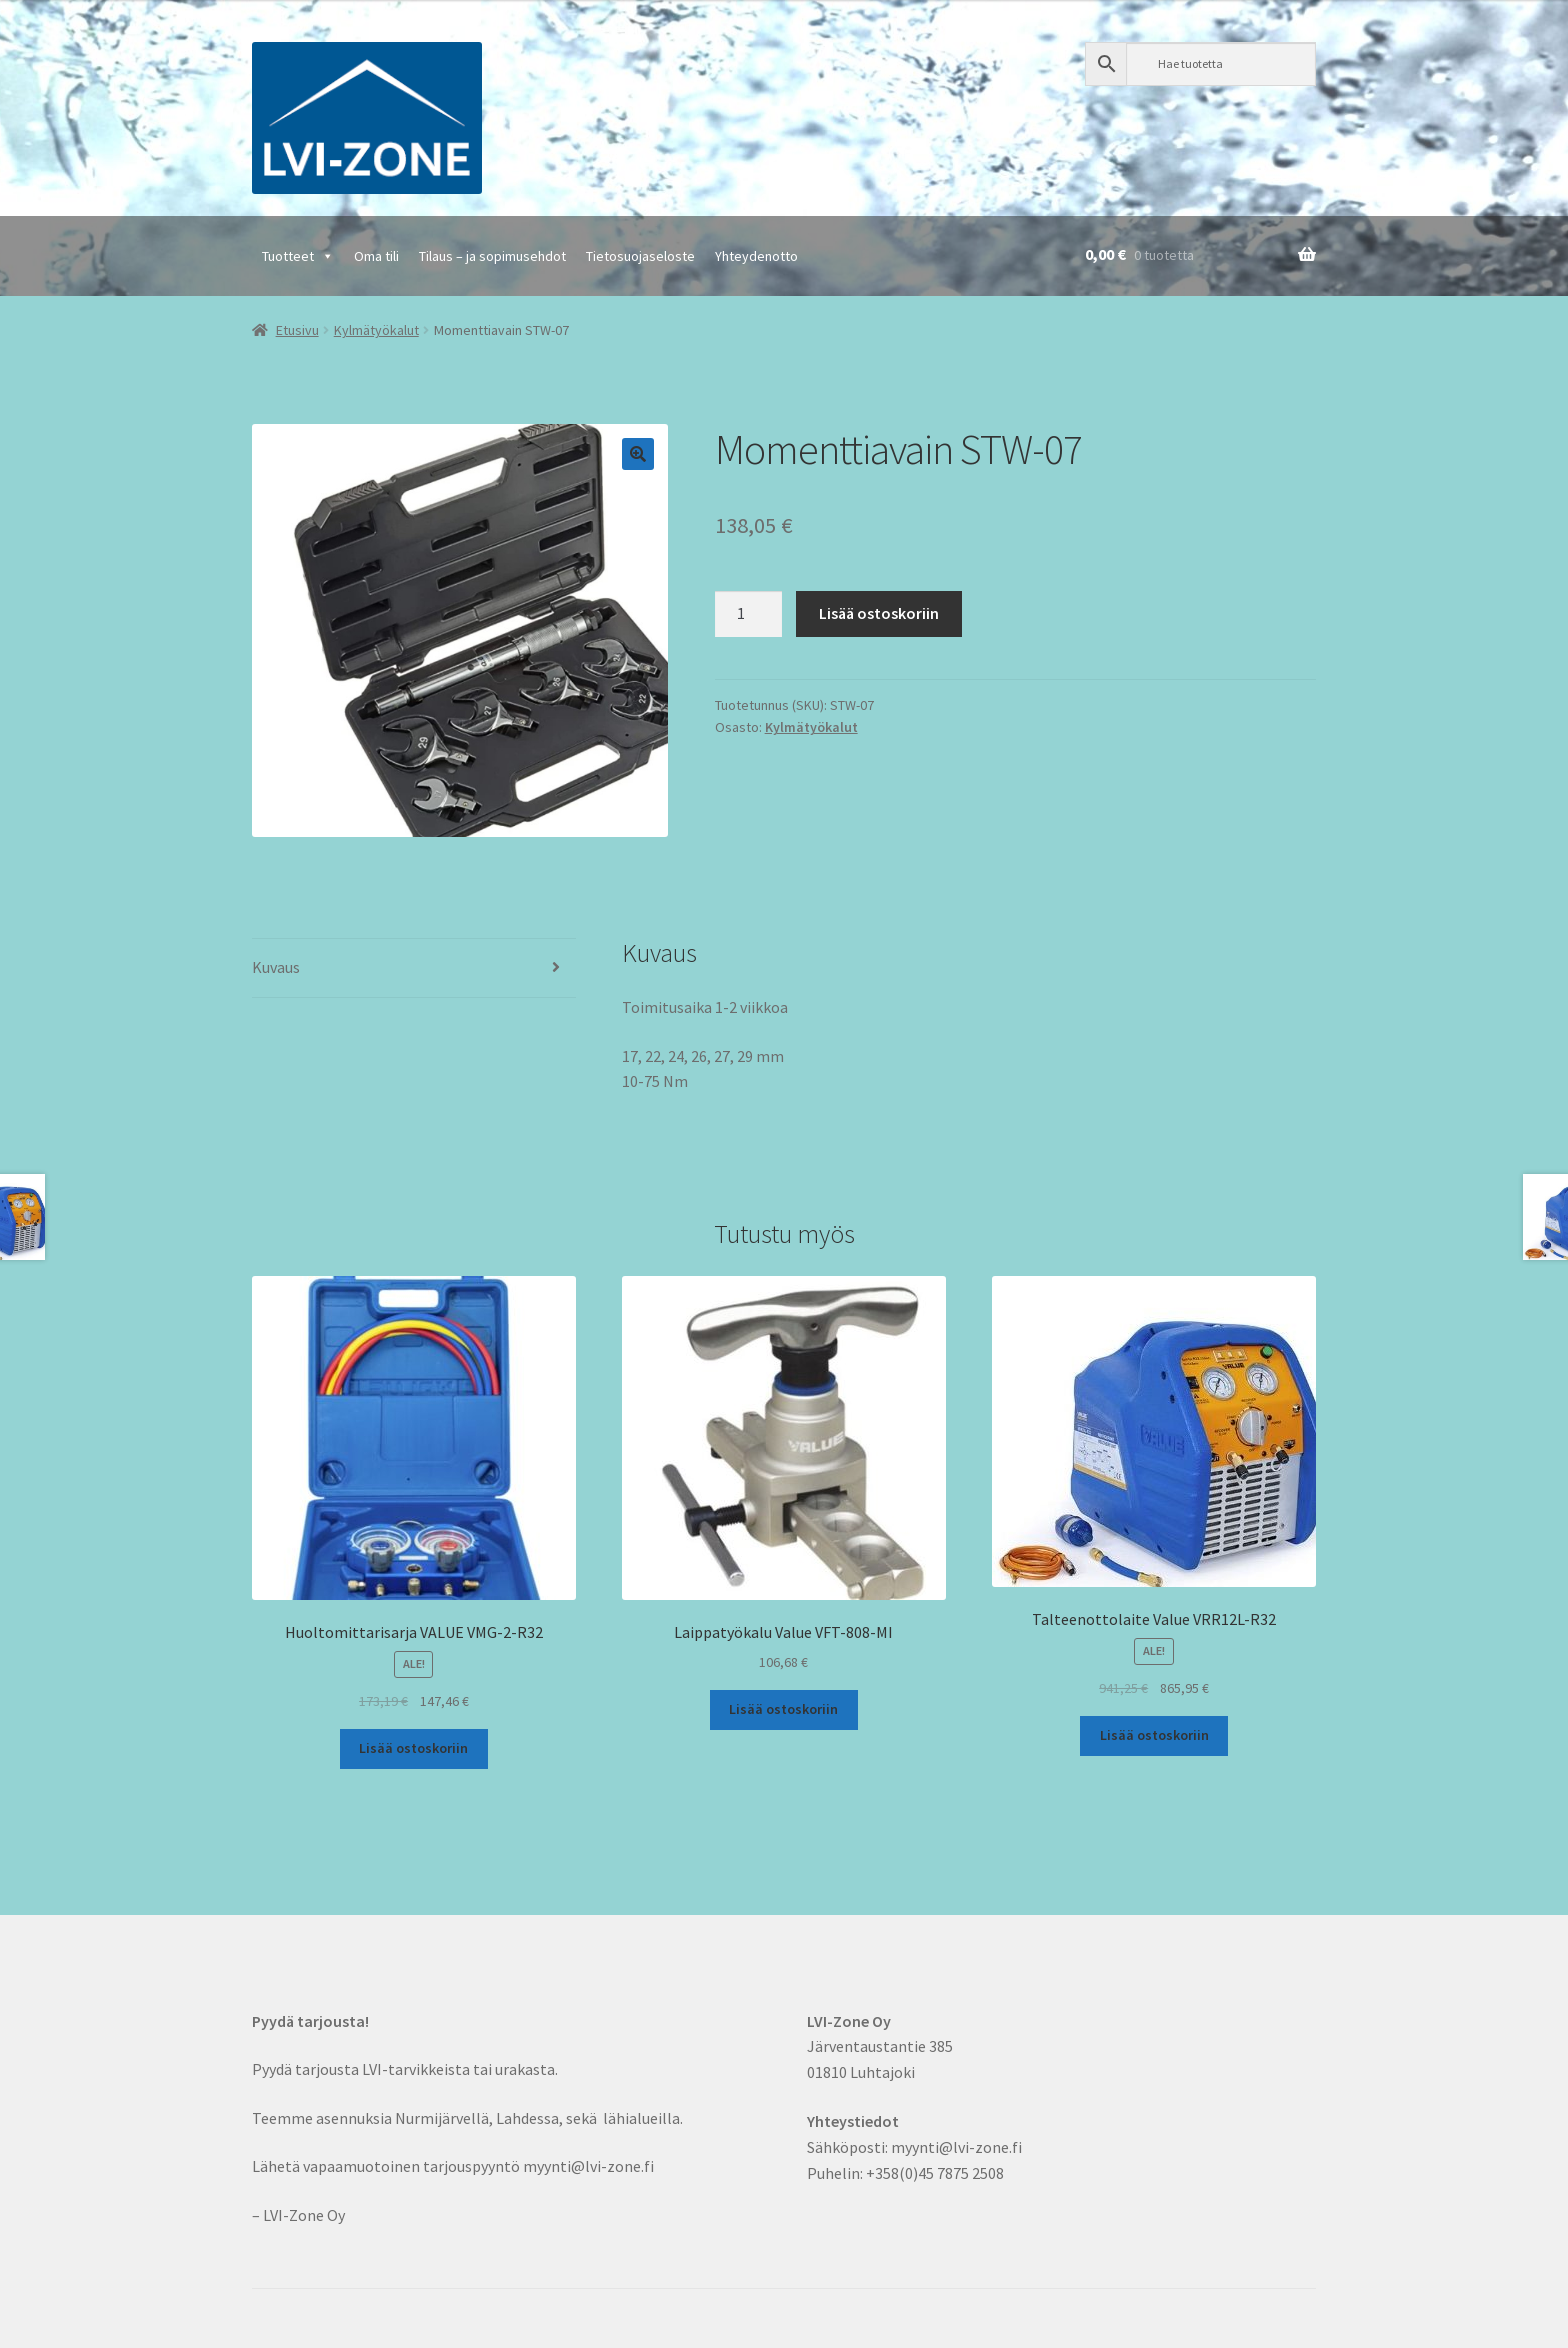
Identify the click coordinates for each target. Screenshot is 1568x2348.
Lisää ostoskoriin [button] (413, 1748)
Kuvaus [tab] (276, 967)
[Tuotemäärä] (749, 614)
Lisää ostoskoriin (879, 613)
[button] (638, 454)
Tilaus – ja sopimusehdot (492, 256)
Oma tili (376, 256)
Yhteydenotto (756, 256)
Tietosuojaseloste (640, 256)
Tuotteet (298, 256)
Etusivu (297, 330)
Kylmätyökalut (376, 330)
